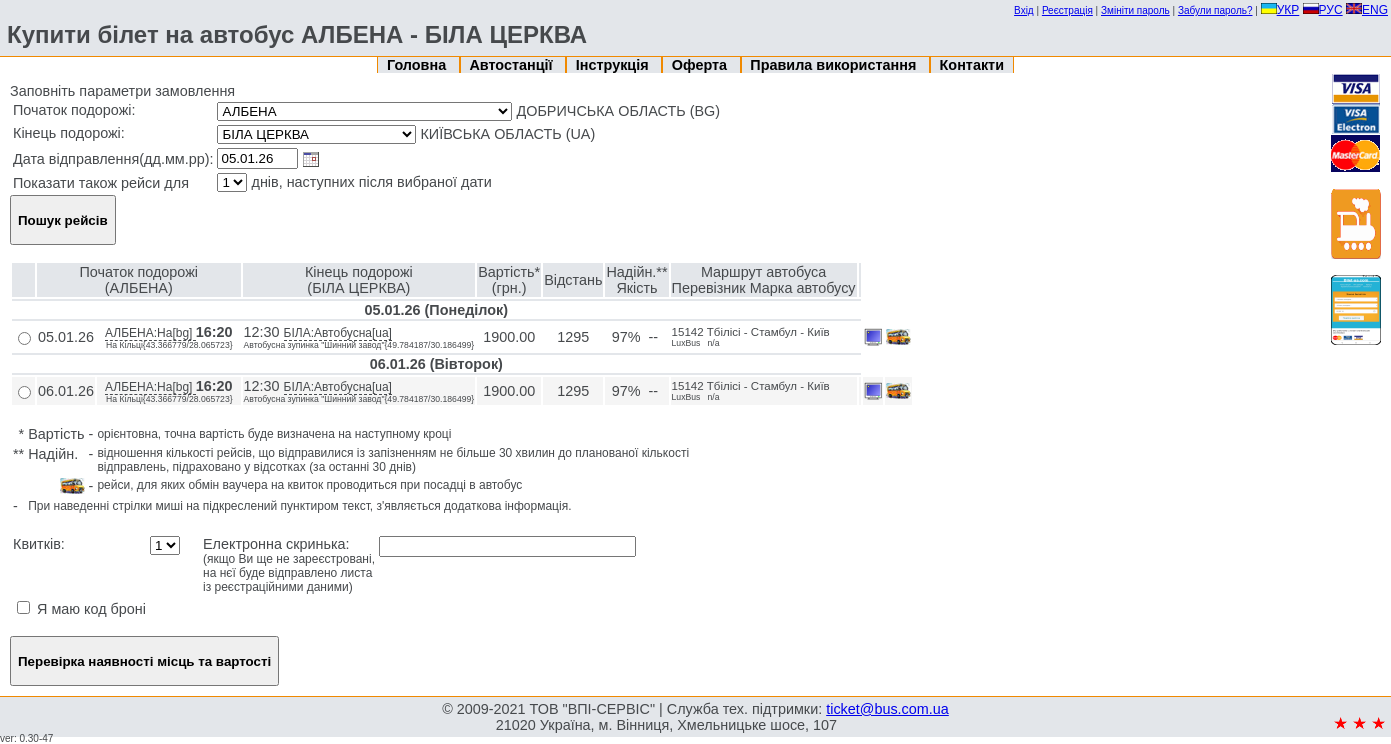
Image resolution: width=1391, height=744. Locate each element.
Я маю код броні (81, 609)
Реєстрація (1067, 10)
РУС (1323, 10)
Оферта (701, 65)
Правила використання (835, 65)
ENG (1367, 10)
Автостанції (512, 65)
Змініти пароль (1135, 10)
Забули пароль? (1215, 10)
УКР (1280, 10)
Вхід (1024, 10)
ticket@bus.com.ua (887, 709)
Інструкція (614, 65)
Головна (418, 65)
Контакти (972, 65)
